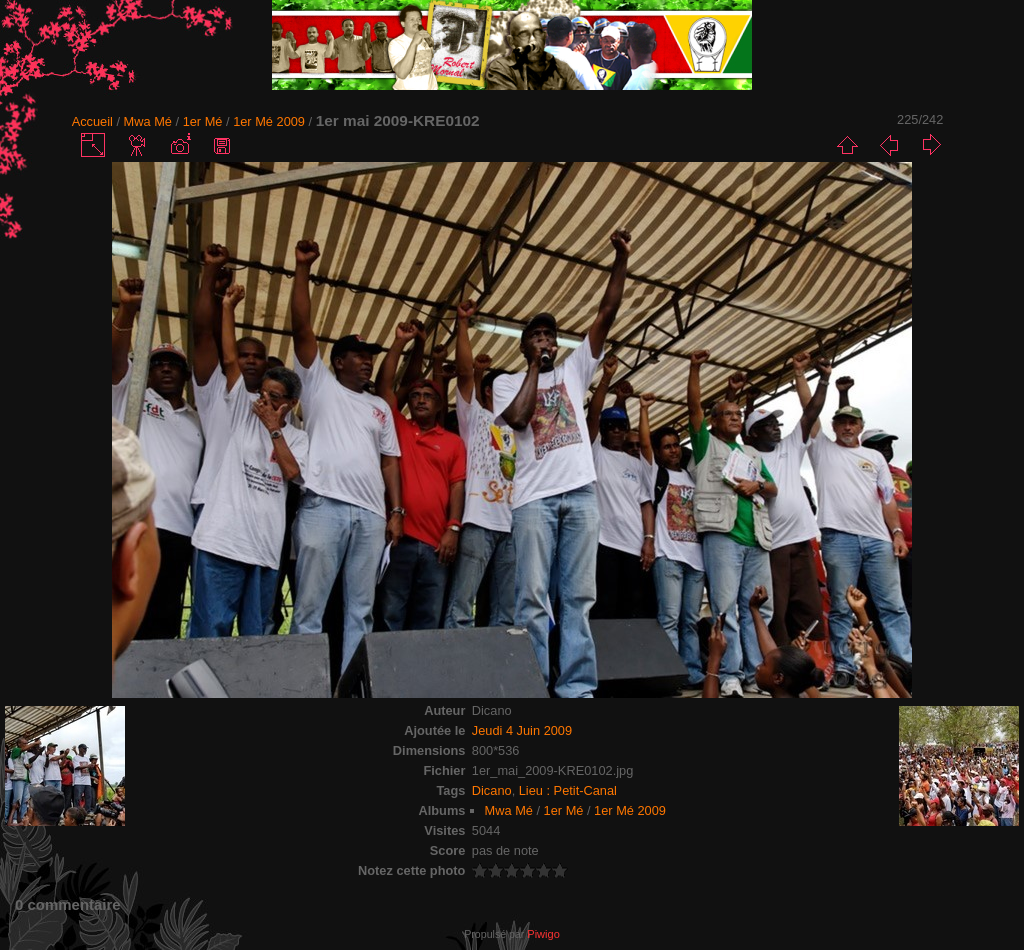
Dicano (492, 790)
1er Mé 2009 (269, 121)
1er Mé (203, 121)
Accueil (92, 121)
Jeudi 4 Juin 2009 (522, 730)
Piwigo (543, 934)
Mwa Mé (148, 121)
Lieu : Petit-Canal (568, 790)
